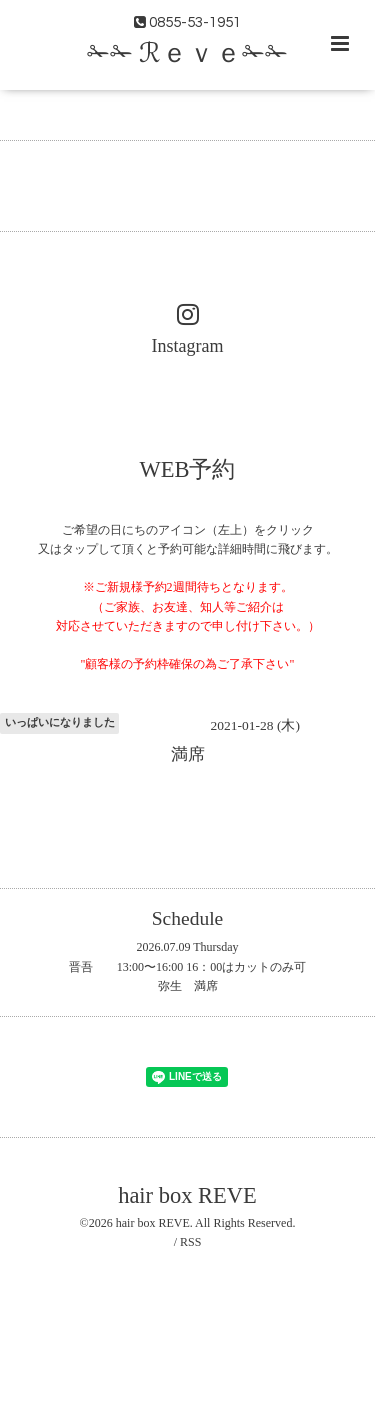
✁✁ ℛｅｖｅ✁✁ (187, 54)
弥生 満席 (188, 986)
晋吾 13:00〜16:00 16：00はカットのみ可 (188, 967)
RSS (190, 1242)
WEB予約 (188, 468)
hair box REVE (187, 1195)
